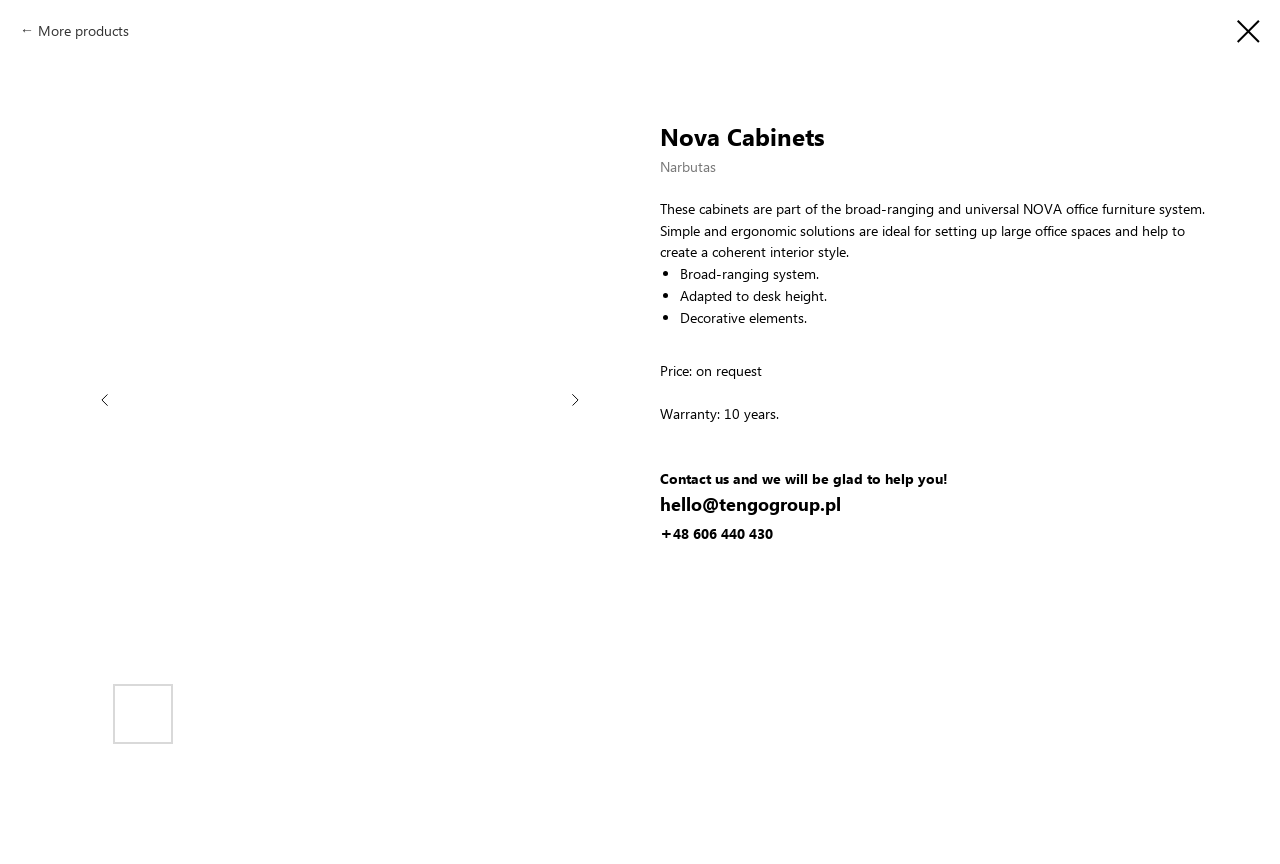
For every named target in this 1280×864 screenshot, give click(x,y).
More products (83, 30)
